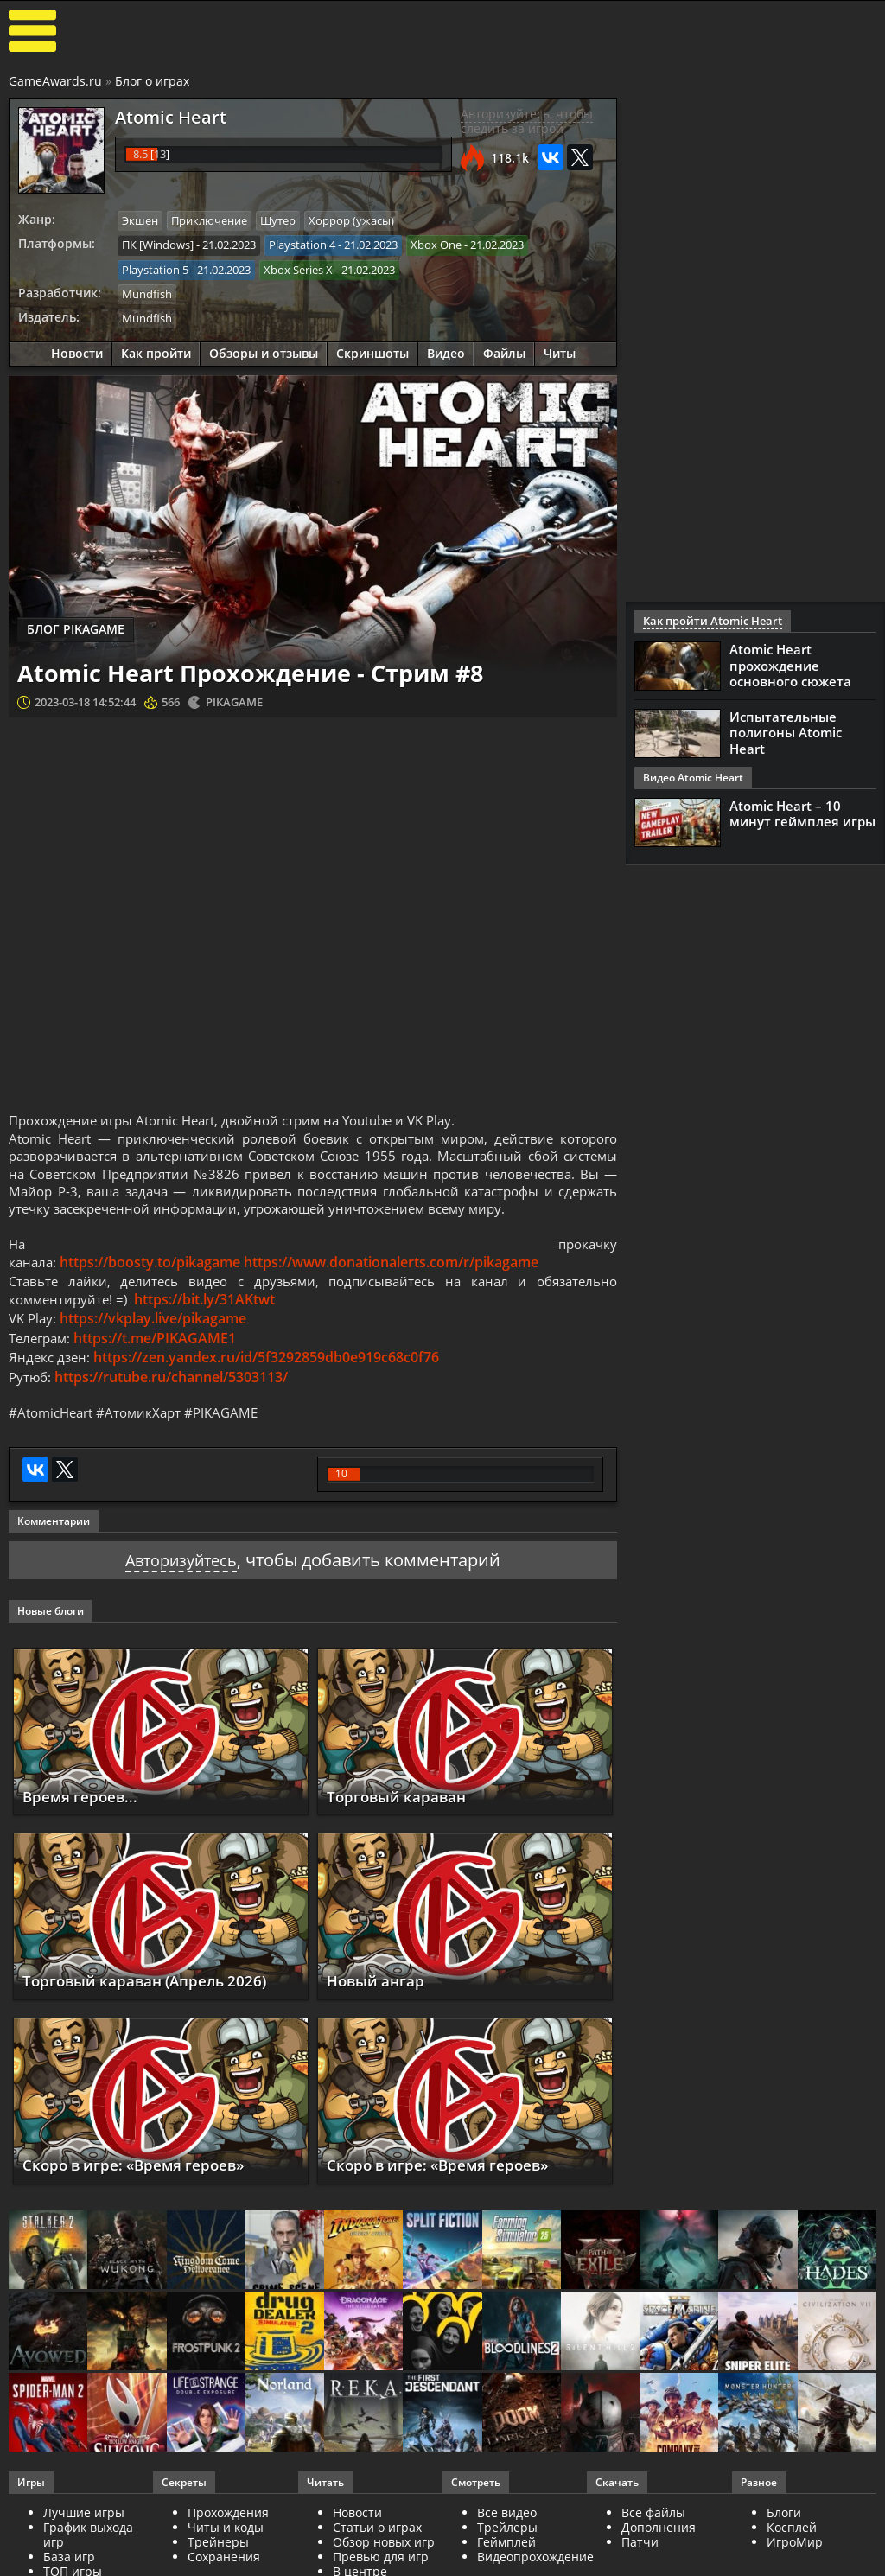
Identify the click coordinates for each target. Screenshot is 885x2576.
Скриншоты (372, 350)
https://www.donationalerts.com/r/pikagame (393, 1290)
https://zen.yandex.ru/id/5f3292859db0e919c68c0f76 (269, 1387)
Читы (560, 350)
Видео (446, 350)
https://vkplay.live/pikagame (156, 1348)
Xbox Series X (298, 268)
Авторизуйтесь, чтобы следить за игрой (527, 121)
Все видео (507, 2544)
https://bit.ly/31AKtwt (210, 1328)
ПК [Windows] (158, 244)
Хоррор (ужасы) (351, 220)
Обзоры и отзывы (263, 350)
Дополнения (658, 2558)
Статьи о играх (377, 2558)
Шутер (278, 220)
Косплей (792, 2558)
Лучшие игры (83, 2544)
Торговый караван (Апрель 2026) (155, 2011)
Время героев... (85, 1827)
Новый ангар (380, 2011)
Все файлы (653, 2544)
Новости (77, 350)
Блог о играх (152, 81)
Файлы (504, 350)
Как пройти (156, 350)
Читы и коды (226, 2558)
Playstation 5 (155, 268)
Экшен (140, 220)
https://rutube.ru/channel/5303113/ (173, 1406)
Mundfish (147, 291)
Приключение (209, 220)
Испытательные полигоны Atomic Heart (785, 732)
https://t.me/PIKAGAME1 (161, 1367)
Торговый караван (403, 1827)
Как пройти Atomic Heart (707, 621)
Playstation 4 (302, 244)
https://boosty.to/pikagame (152, 1290)
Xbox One (436, 244)
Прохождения (228, 2544)
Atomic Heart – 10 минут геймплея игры (802, 813)
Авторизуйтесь (181, 1592)
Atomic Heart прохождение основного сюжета (790, 665)
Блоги (784, 2544)
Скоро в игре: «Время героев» (144, 2195)
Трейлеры (507, 2558)
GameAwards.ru (55, 81)
